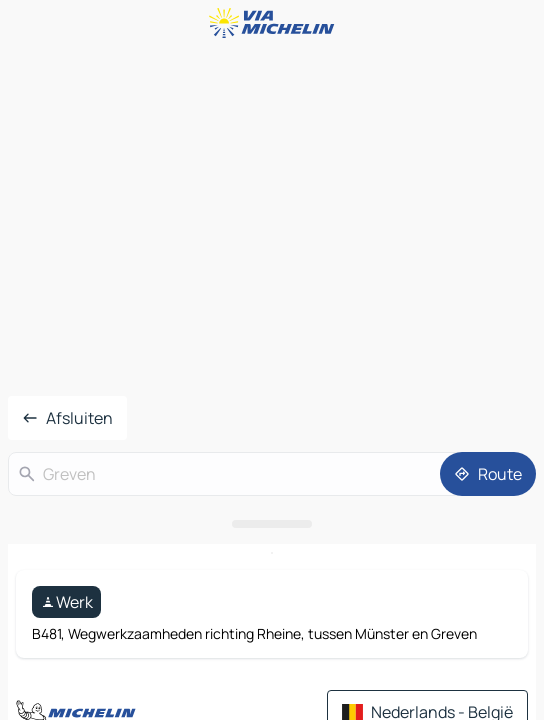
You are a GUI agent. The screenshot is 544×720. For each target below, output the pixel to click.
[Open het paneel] (272, 524)
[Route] (488, 474)
